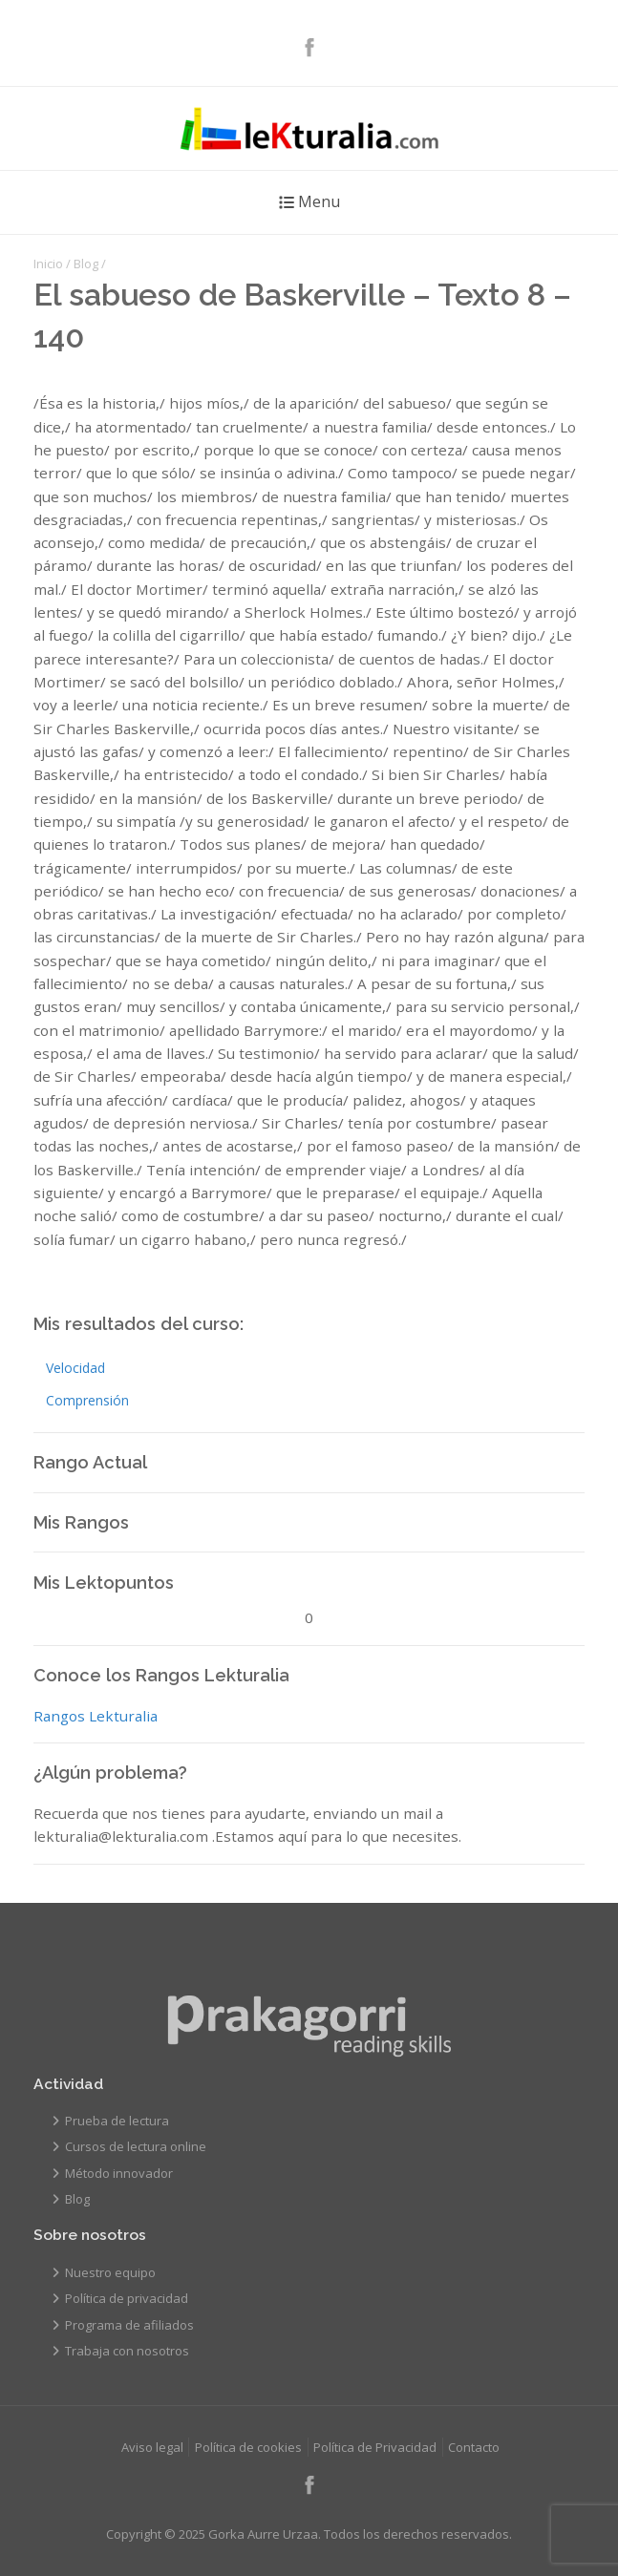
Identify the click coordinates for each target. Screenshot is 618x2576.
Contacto (474, 2447)
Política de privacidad (126, 2298)
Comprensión (87, 1400)
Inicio (48, 263)
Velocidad (75, 1368)
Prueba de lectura (117, 2120)
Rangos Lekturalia (95, 1715)
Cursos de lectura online (135, 2146)
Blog (86, 263)
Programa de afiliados (129, 2324)
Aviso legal (152, 2447)
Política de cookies (248, 2447)
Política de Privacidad (375, 2447)
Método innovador (119, 2173)
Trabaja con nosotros (127, 2350)
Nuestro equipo (110, 2272)
